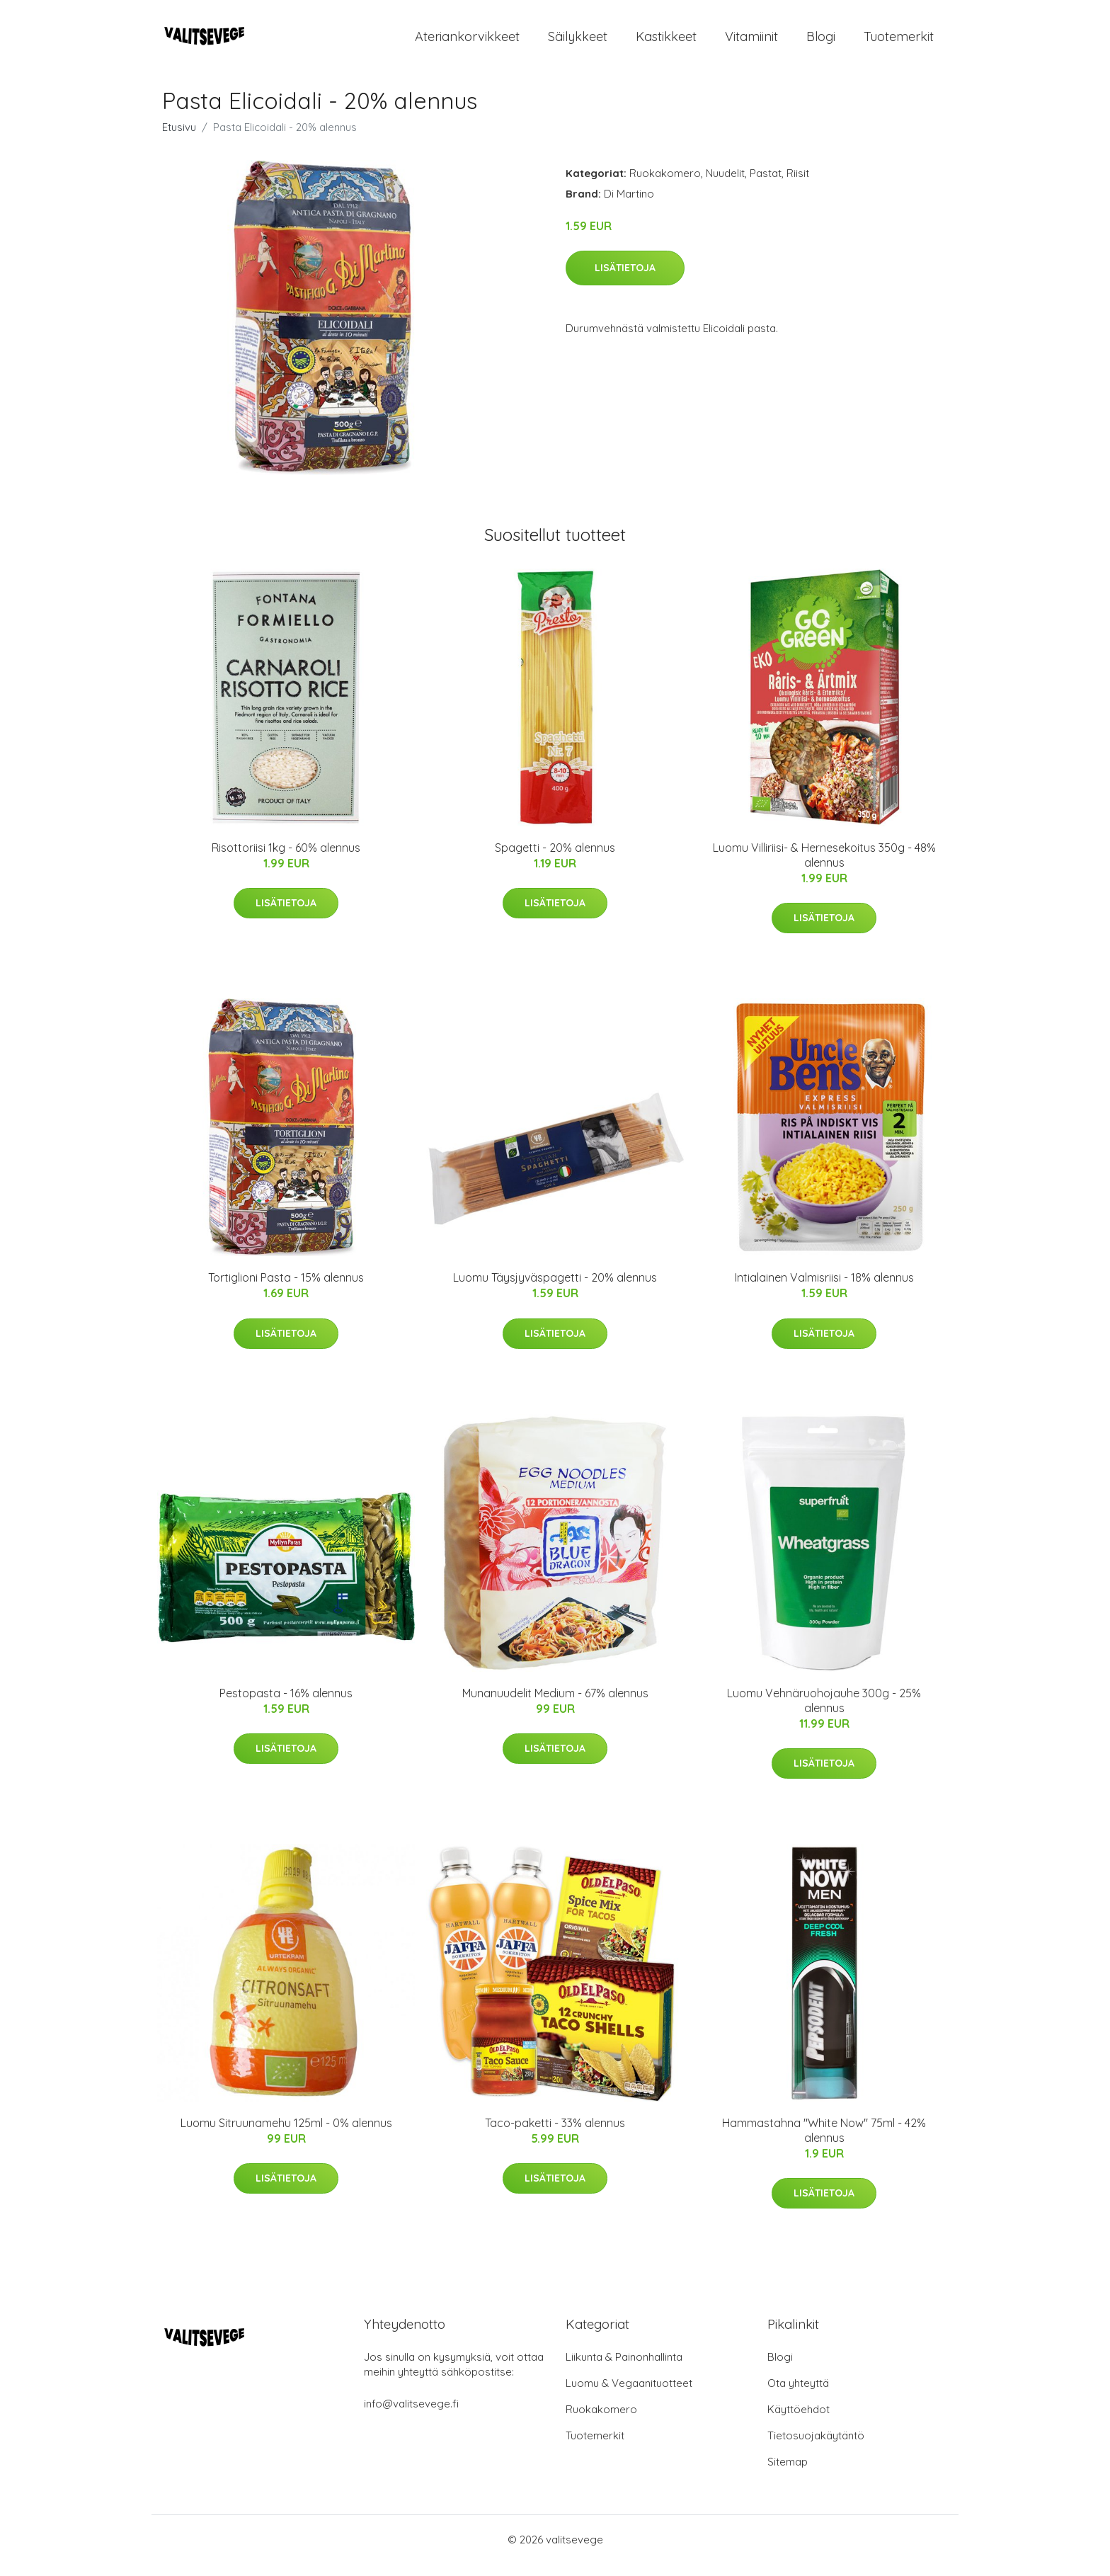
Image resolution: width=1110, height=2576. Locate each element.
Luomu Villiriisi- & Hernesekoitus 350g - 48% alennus (824, 867)
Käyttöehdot (798, 2421)
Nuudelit (725, 185)
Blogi (820, 42)
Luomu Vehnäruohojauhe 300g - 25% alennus (824, 1712)
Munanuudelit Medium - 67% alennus (555, 1705)
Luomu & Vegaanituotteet (629, 2395)
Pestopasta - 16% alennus (286, 1705)
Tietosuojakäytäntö (815, 2447)
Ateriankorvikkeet (467, 42)
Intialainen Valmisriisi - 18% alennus (824, 1289)
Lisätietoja (625, 279)
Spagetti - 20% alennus (555, 860)
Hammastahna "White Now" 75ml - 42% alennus (824, 2142)
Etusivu (179, 139)
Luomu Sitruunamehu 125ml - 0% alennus (286, 2135)
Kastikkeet (666, 42)
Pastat (766, 185)
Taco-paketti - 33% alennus (555, 2135)
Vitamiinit (751, 42)
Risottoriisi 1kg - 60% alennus (286, 860)
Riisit (797, 185)
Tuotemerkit (899, 42)
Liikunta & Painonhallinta (624, 2369)
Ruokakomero (665, 185)
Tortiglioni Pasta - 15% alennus (286, 1289)
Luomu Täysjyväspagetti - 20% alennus (555, 1289)
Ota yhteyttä (798, 2395)
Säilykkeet (577, 42)
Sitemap (787, 2473)
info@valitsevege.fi (411, 2415)
